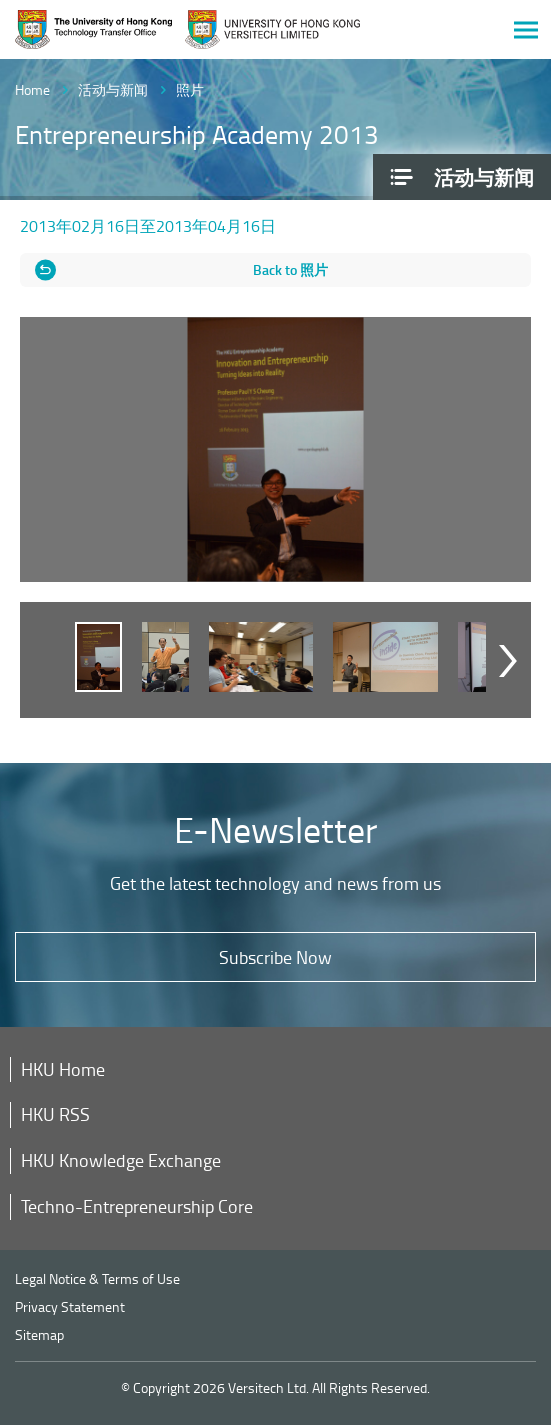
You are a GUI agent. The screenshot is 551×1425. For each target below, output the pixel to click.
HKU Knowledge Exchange (121, 1160)
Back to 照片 (290, 269)
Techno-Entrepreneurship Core (137, 1206)
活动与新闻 (113, 89)
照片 (190, 89)
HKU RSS (55, 1114)
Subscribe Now (275, 957)
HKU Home (63, 1069)
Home (32, 89)
